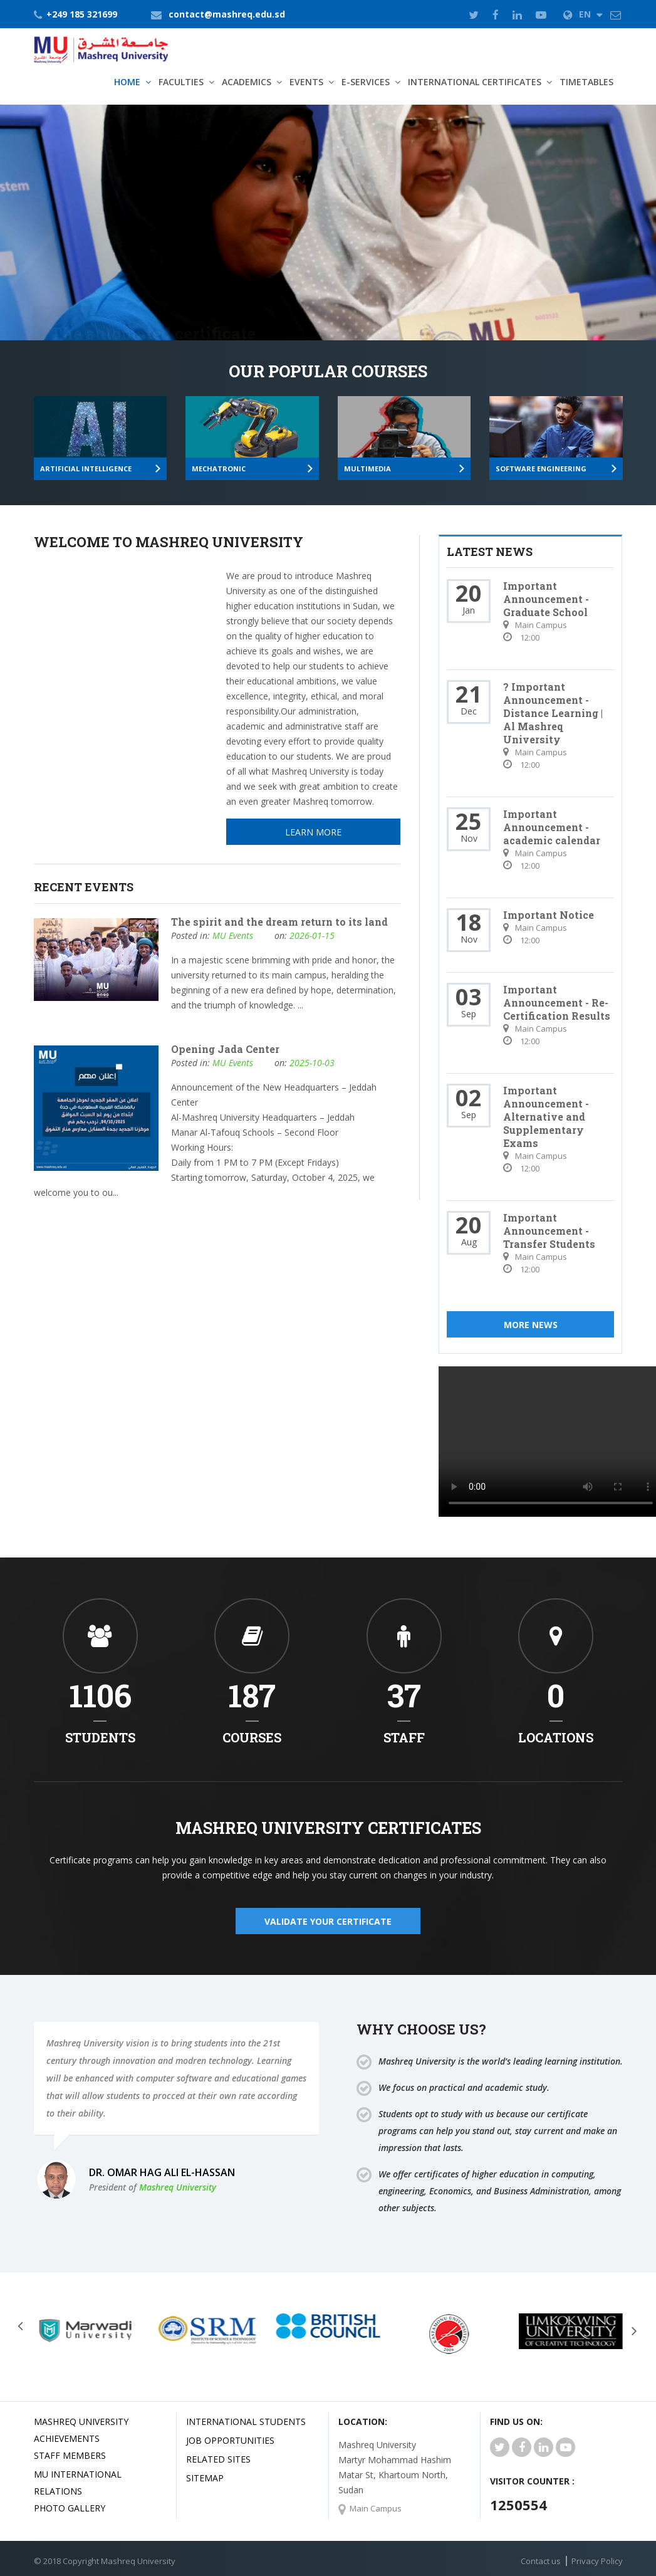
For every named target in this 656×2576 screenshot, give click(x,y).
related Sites (218, 2459)
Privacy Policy (597, 2561)
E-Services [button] (365, 82)
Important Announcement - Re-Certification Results (556, 1002)
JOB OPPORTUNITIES (230, 2440)
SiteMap (205, 2478)
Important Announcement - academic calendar (551, 827)
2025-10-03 (312, 1063)
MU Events (232, 935)
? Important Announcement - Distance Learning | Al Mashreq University (553, 713)
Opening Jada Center (225, 1048)
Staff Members (70, 2455)
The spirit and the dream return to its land (279, 921)
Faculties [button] (181, 82)
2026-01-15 (312, 935)
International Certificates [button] (474, 82)
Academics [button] (246, 82)
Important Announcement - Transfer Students (549, 1230)
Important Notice (548, 914)
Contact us (541, 2561)
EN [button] (583, 14)
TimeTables (586, 82)
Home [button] (127, 82)
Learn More (98, 279)
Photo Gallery (69, 2508)
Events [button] (306, 82)
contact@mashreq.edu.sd (227, 14)
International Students (246, 2421)
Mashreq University (177, 2187)
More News (531, 1325)
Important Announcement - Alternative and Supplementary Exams (546, 1116)
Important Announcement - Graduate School (546, 599)
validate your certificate (328, 1921)
